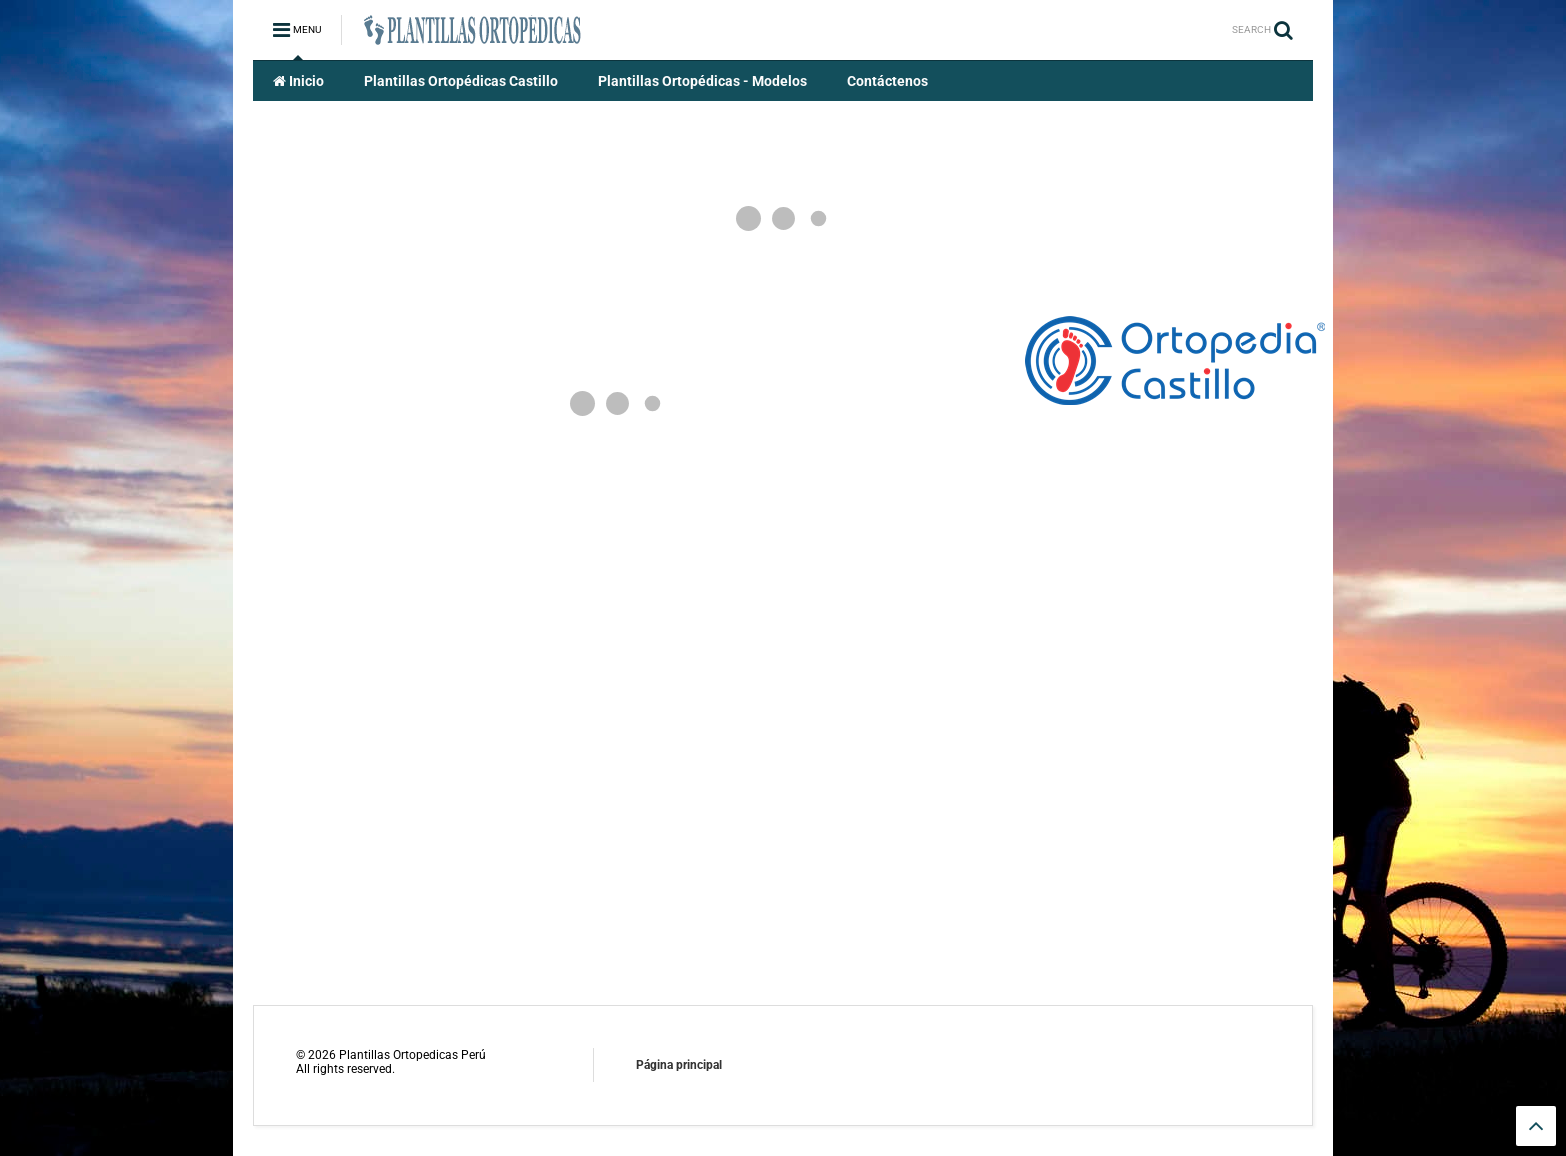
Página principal (679, 1065)
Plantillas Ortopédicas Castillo (461, 81)
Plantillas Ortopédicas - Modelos (702, 81)
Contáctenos (887, 81)
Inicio (298, 81)
